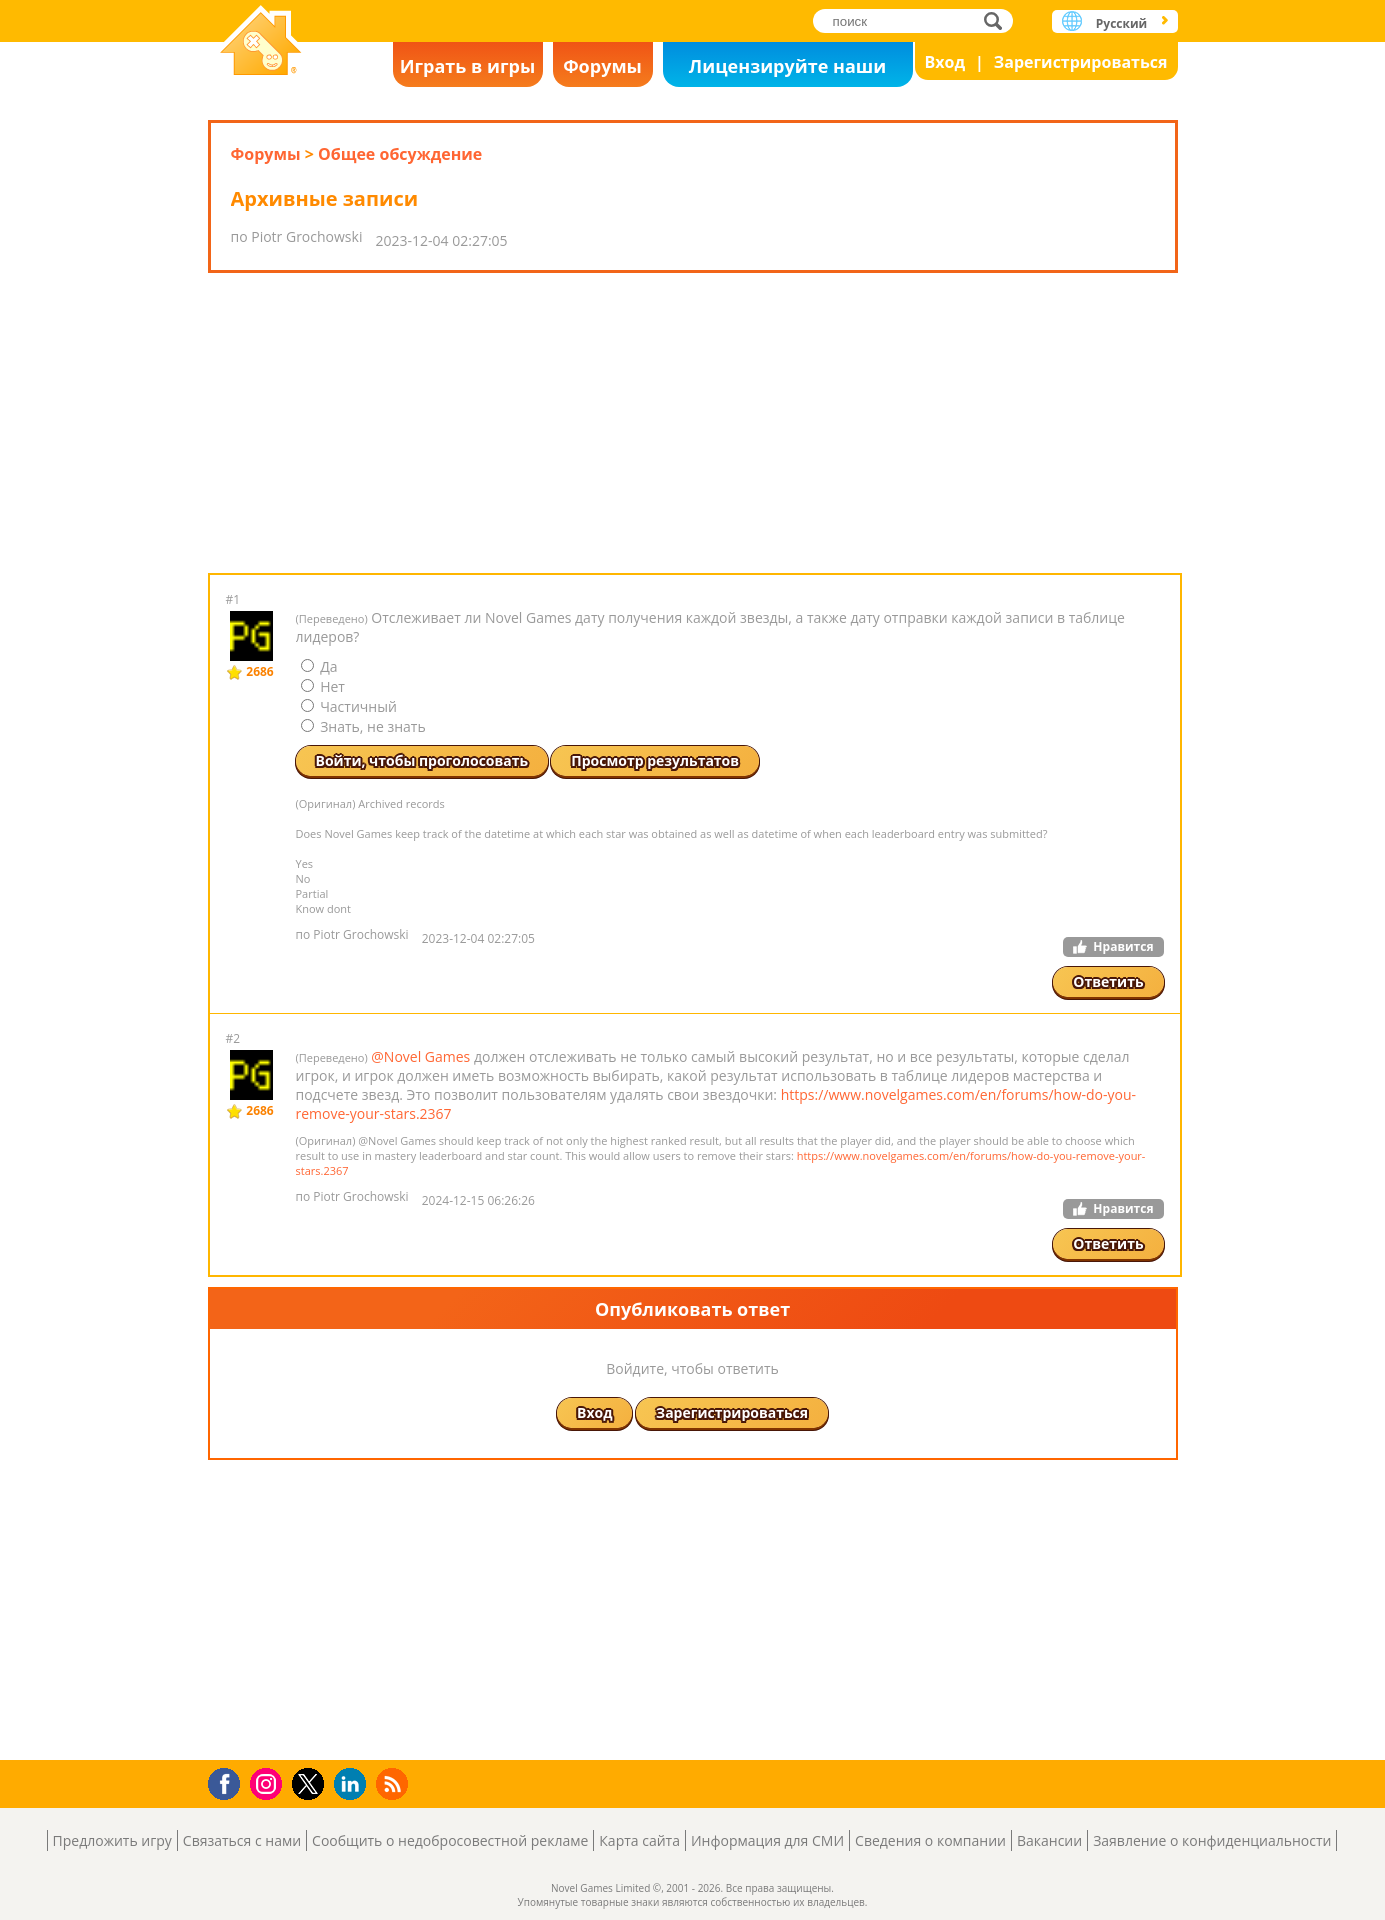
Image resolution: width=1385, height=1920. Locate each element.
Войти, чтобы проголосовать (422, 760)
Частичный (349, 706)
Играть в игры (468, 66)
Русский (1121, 23)
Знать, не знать (363, 726)
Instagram (269, 1782)
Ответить (1108, 981)
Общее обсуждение (400, 154)
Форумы (602, 66)
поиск (998, 20)
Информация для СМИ (767, 1840)
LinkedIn (353, 1784)
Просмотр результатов (655, 760)
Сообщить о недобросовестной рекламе (450, 1840)
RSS (394, 1783)
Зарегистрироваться (1081, 62)
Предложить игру (112, 1840)
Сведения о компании (930, 1840)
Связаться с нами (242, 1840)
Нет (323, 686)
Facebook (229, 1781)
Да (319, 666)
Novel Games (261, 42)
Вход (945, 62)
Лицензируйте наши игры (787, 70)
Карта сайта (639, 1840)
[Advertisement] (693, 423)
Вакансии (1049, 1840)
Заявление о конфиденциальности (1212, 1840)
